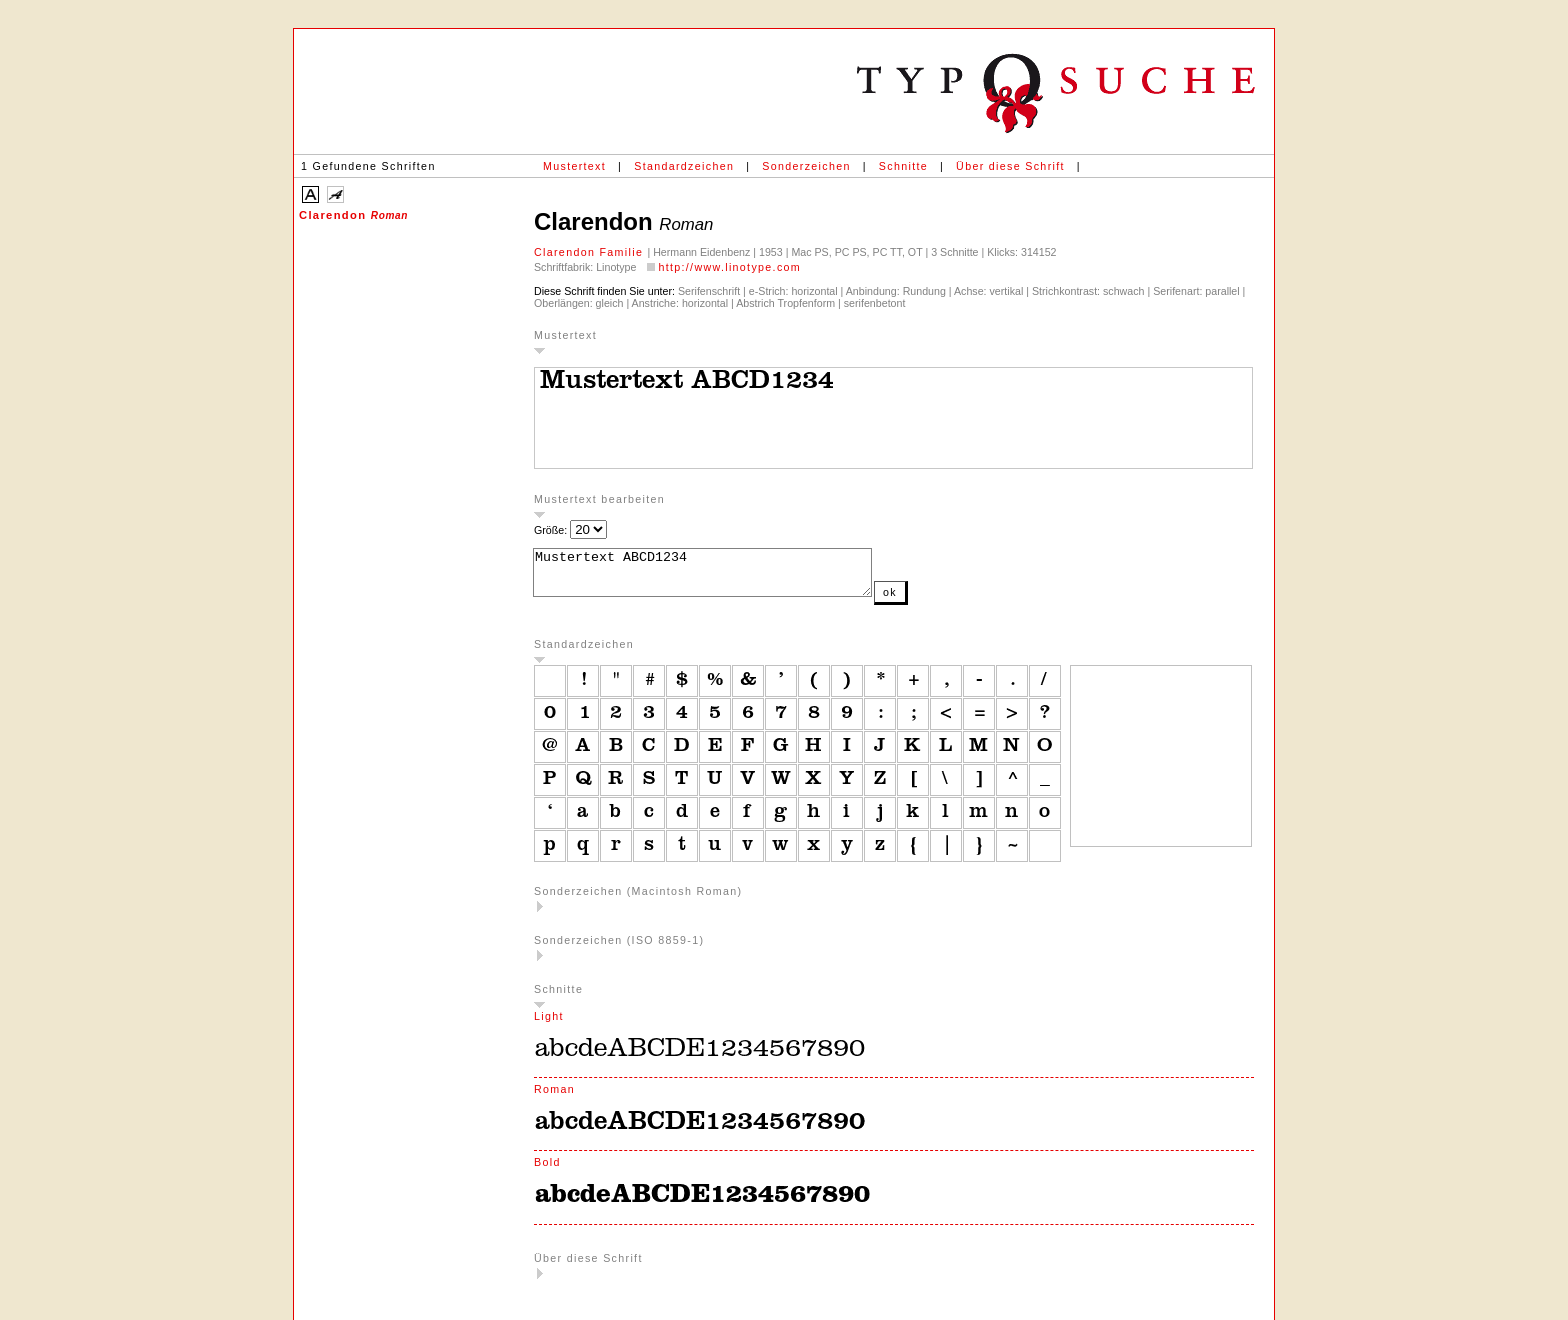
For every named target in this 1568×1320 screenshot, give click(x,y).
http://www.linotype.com (729, 267)
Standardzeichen (684, 166)
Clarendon (353, 215)
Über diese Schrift (1010, 166)
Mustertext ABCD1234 (722, 577)
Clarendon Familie (590, 252)
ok (930, 601)
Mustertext (574, 166)
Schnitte (903, 166)
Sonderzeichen (806, 166)
